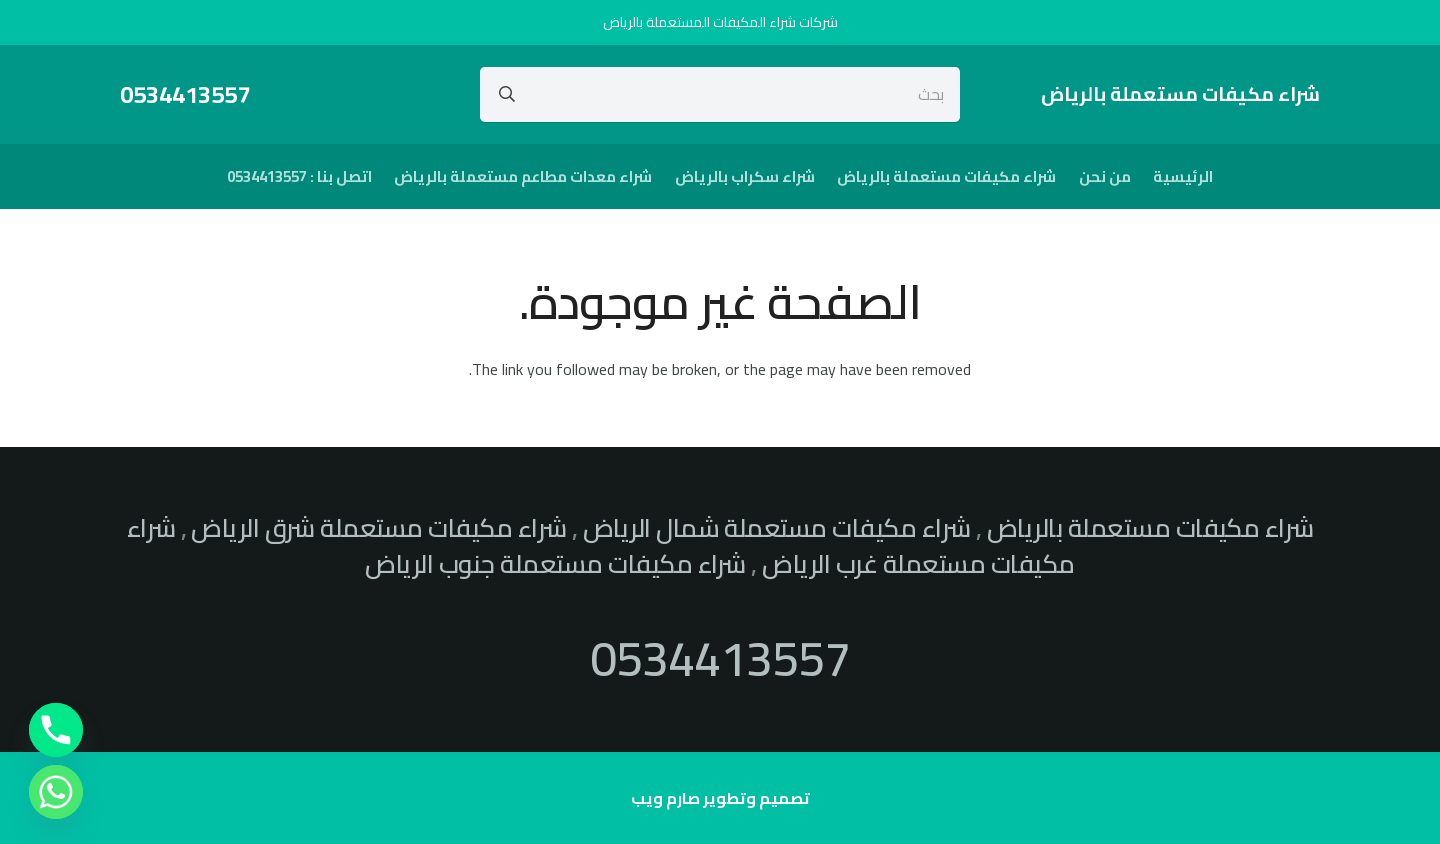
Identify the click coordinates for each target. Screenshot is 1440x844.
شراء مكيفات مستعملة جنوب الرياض (555, 564)
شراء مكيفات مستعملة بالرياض (1150, 528)
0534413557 (720, 658)
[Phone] (56, 730)
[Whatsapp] (56, 792)
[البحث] (507, 94)
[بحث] (720, 94)
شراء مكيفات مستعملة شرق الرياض (378, 528)
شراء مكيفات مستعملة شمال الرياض (777, 528)
